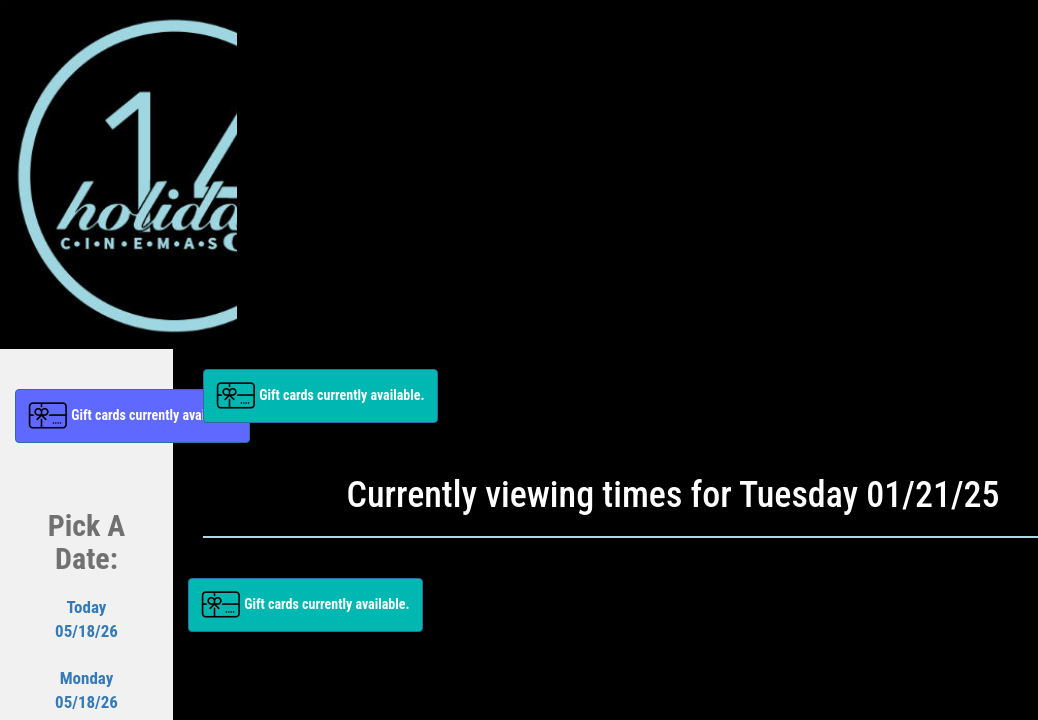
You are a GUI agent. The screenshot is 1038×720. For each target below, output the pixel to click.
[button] (132, 416)
